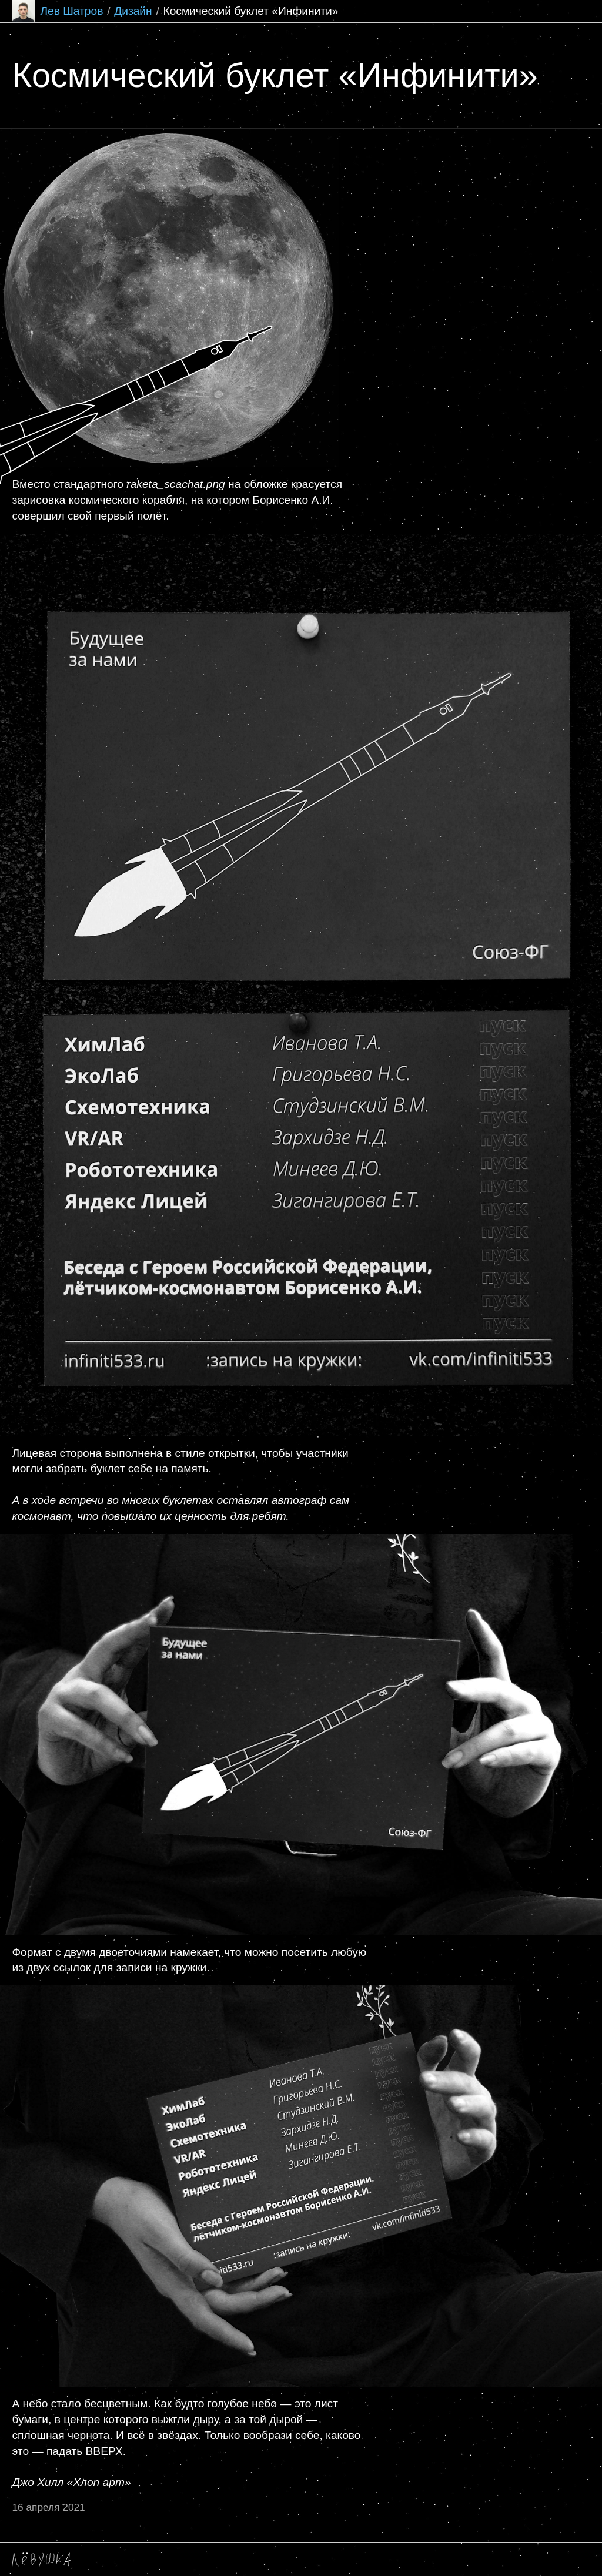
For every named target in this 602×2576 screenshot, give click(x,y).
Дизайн (133, 11)
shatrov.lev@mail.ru (126, 2559)
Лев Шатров (57, 11)
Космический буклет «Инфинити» (250, 11)
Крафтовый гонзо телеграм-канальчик (264, 2559)
